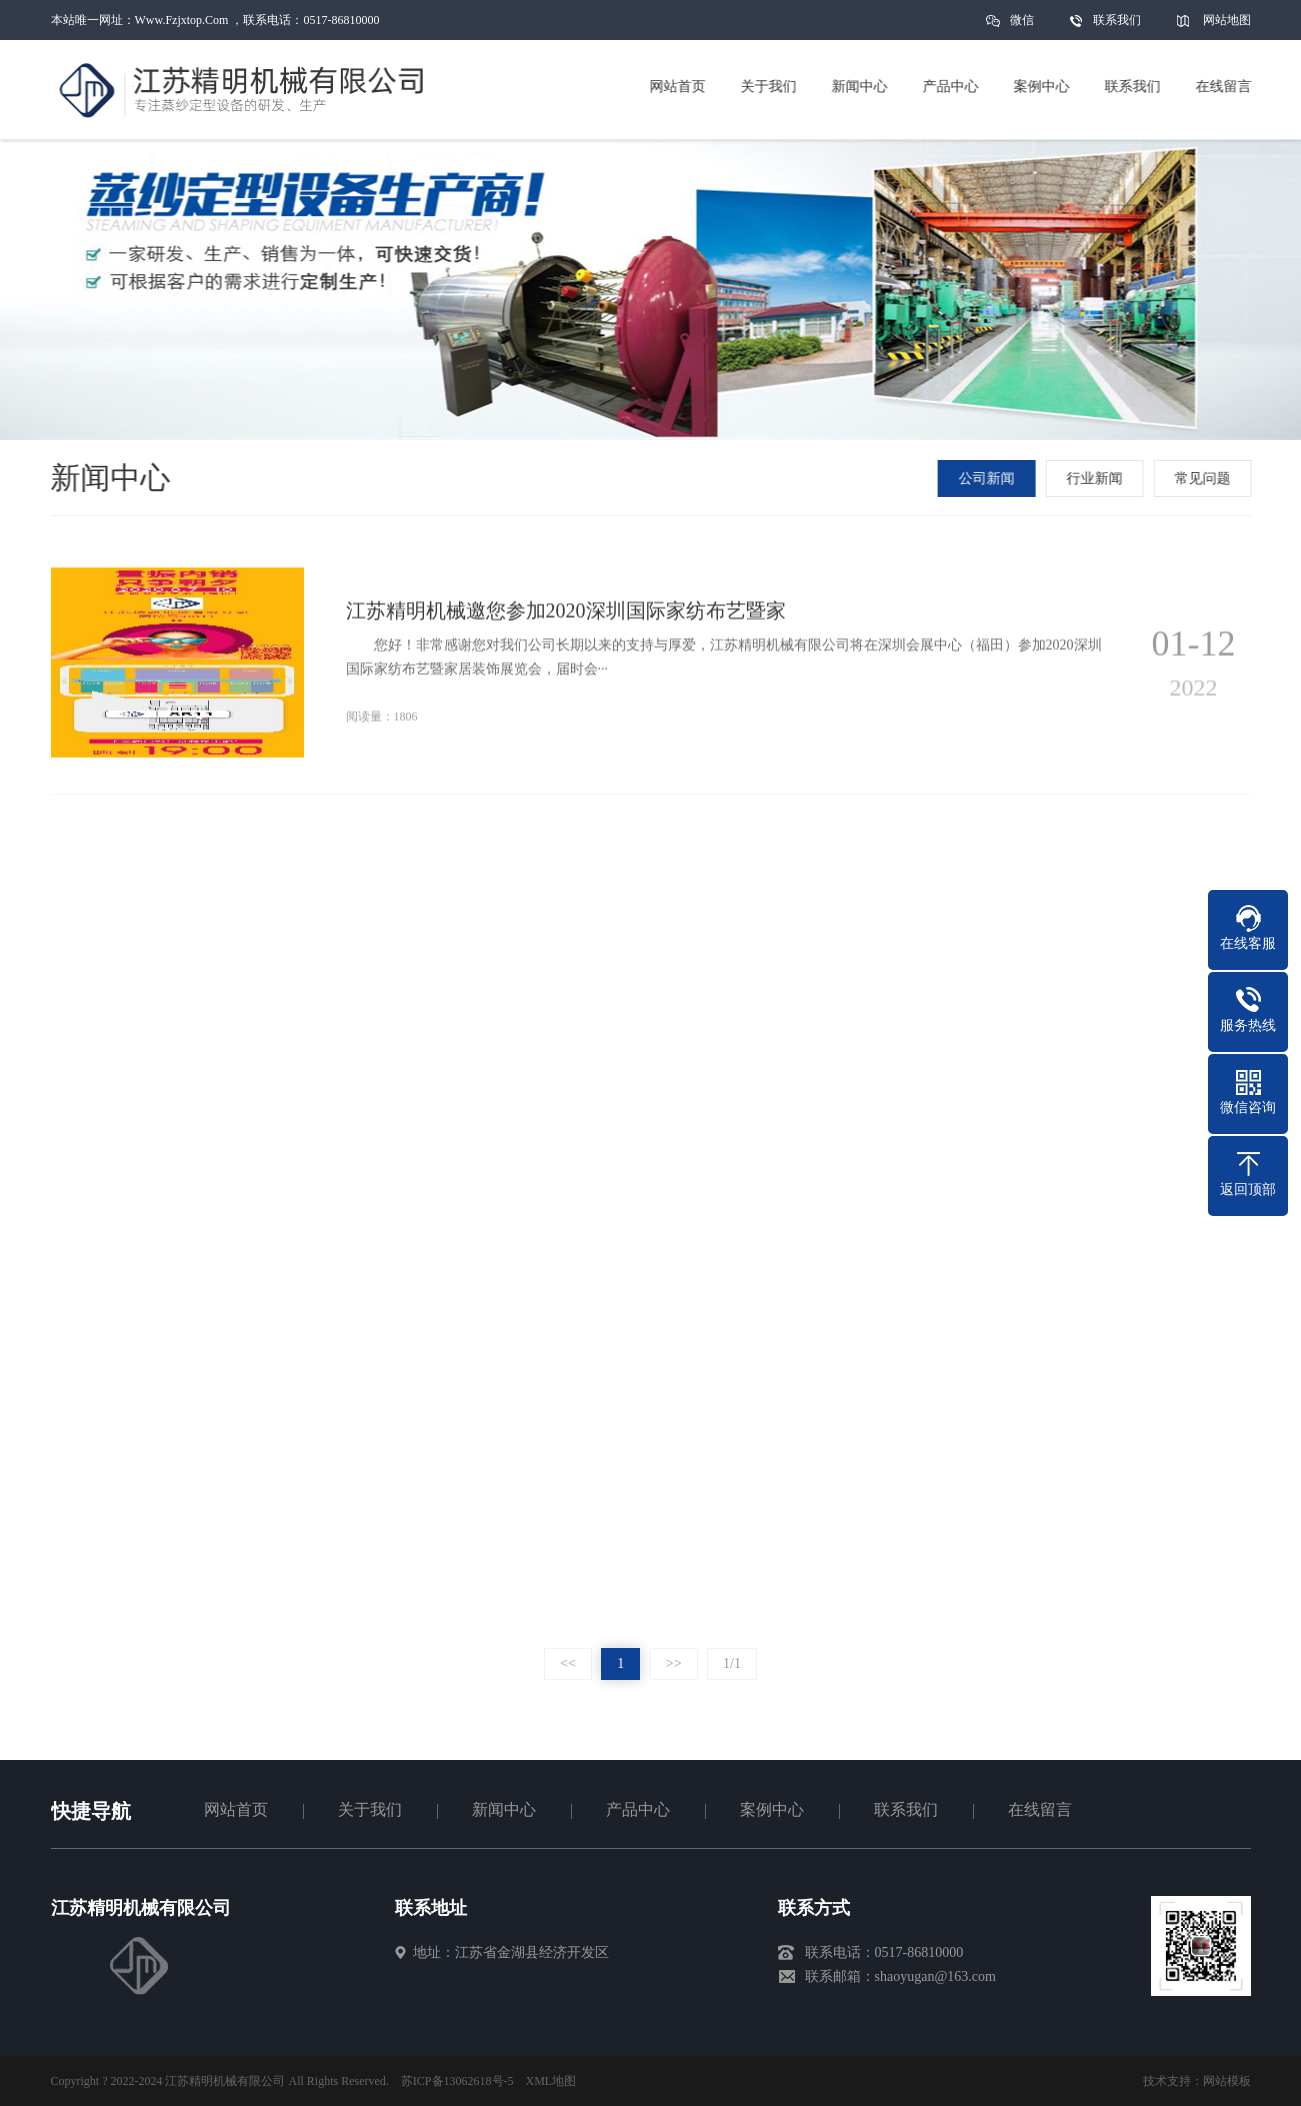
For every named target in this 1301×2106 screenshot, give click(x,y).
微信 (1022, 26)
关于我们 (370, 1809)
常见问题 (1205, 478)
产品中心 (638, 1809)
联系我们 (1117, 20)
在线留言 (1040, 1809)
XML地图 (551, 2081)
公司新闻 (989, 478)
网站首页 (236, 1809)
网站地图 (1227, 20)
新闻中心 (504, 1809)
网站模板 (1227, 2081)
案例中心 (772, 1809)
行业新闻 (1097, 478)
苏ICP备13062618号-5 (457, 2081)
